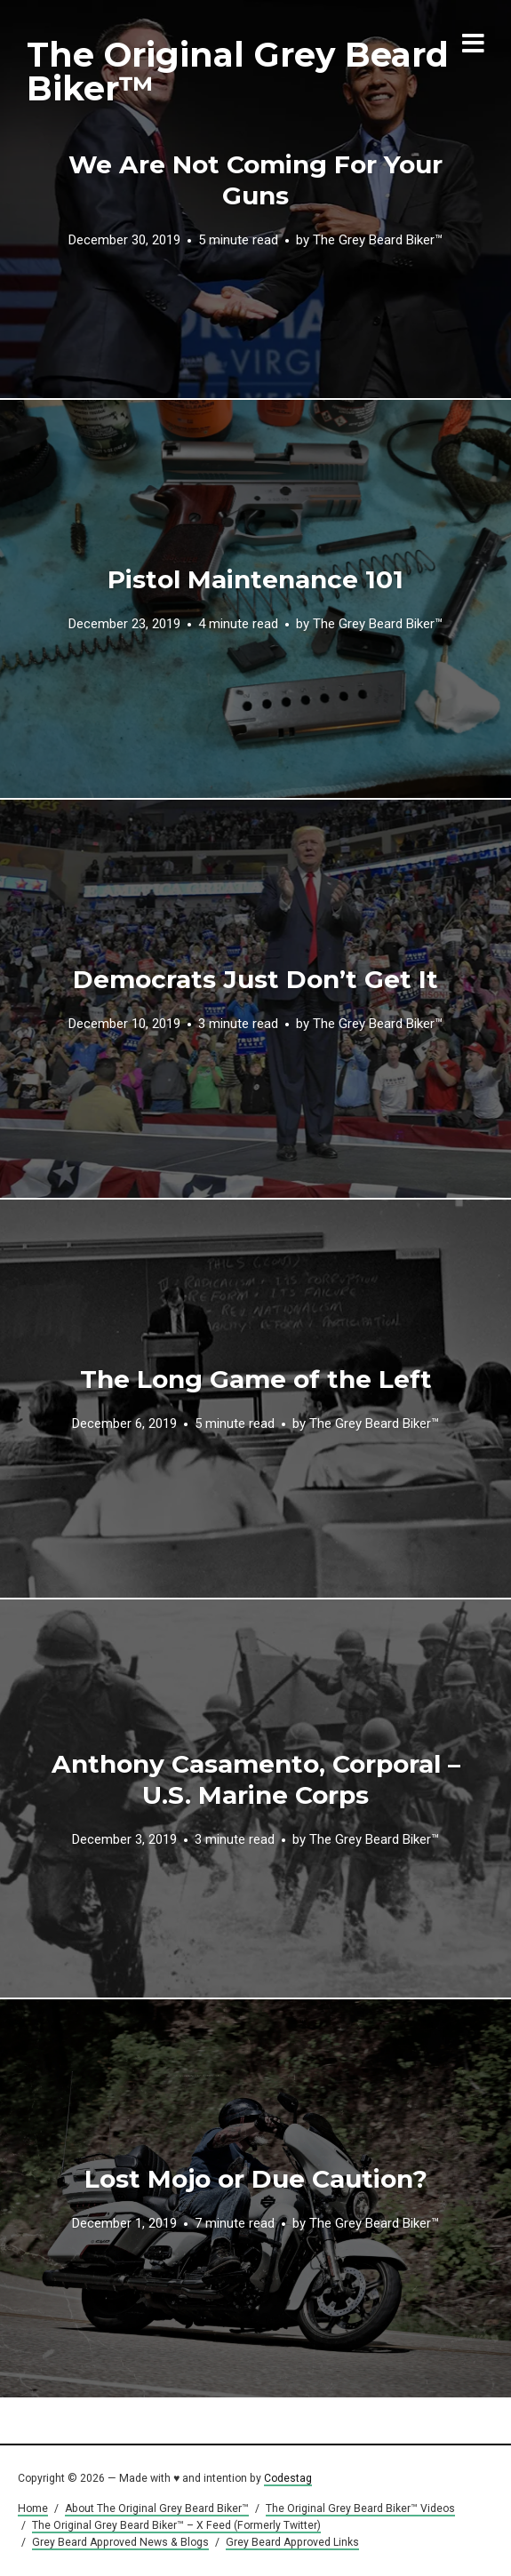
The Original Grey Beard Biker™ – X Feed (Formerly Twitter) (176, 2525)
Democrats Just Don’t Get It (255, 979)
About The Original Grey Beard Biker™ (157, 2508)
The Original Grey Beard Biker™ (238, 71)
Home (33, 2508)
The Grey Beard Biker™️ (378, 240)
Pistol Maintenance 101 (255, 579)
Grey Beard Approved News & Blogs (120, 2542)
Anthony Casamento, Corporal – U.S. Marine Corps (256, 1779)
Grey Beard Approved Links (292, 2542)
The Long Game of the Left (256, 1379)
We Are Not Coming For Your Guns (255, 180)
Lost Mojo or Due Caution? (255, 2179)
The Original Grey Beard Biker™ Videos (360, 2508)
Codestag (288, 2478)
